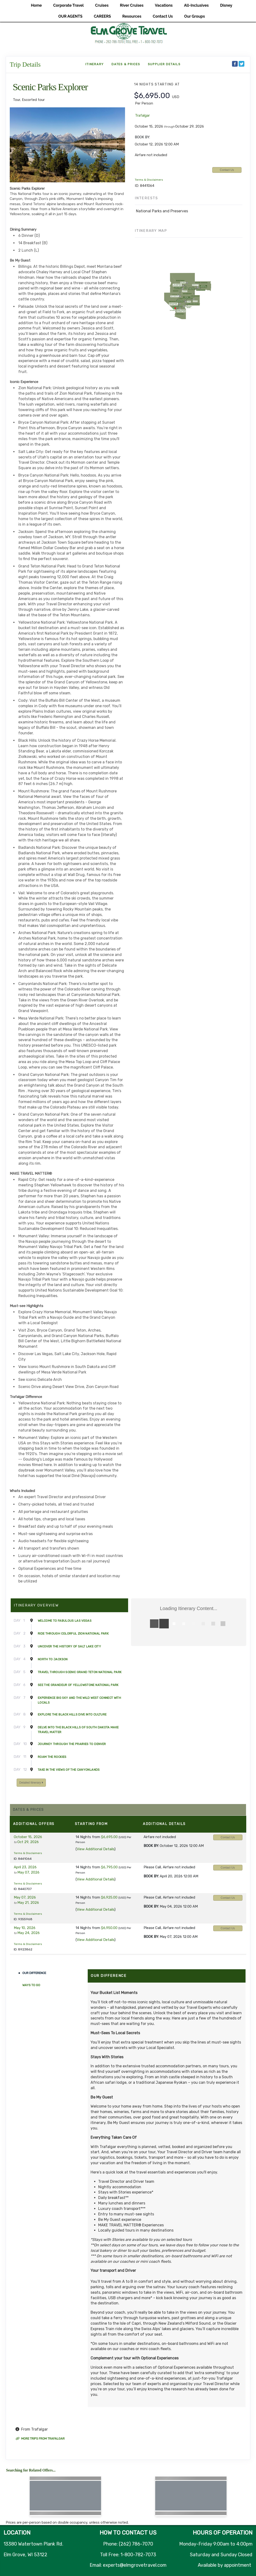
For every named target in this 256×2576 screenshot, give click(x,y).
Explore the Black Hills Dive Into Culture (72, 1714)
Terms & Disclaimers (149, 179)
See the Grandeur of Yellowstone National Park (78, 1685)
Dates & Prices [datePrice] (125, 64)
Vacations (164, 5)
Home (36, 5)
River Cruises (132, 5)
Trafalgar (142, 115)
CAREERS (102, 16)
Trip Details (25, 64)
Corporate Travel (68, 5)
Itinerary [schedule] (94, 64)
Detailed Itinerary (31, 1782)
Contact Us (163, 16)
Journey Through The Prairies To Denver (72, 1744)
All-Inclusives (196, 5)
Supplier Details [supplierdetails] (164, 64)
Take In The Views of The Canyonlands (69, 1769)
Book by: (151, 1846)
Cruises (102, 5)
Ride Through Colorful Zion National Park (73, 1633)
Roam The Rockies (52, 1757)
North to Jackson (53, 1659)
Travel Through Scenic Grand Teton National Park (79, 1672)
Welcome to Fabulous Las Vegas (65, 1620)
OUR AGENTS (70, 16)
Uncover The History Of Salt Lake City (69, 1646)
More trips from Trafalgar (40, 2438)
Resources (131, 16)
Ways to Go (31, 1985)
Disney (226, 5)
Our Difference (34, 1973)
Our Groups (194, 16)
